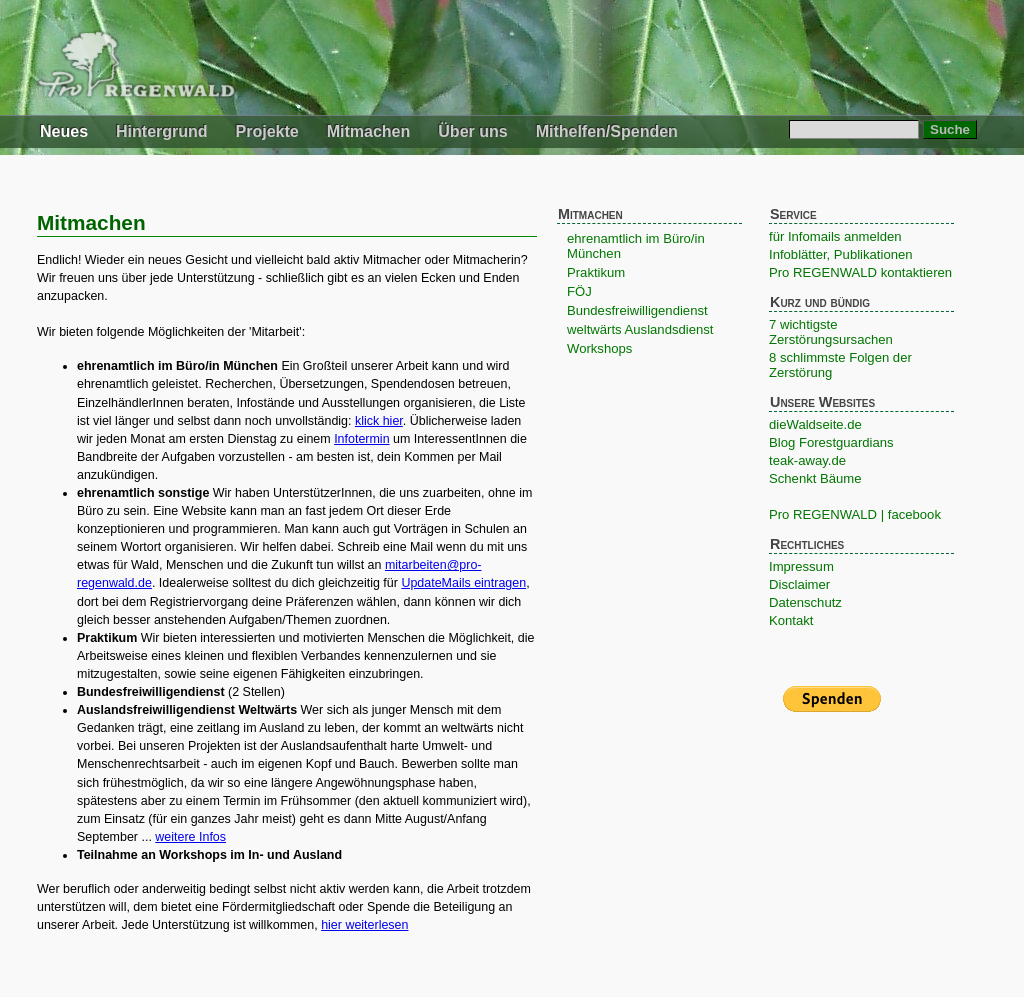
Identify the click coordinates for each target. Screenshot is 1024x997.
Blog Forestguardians (831, 442)
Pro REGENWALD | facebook (855, 514)
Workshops (599, 348)
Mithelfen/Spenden (607, 131)
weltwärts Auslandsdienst (640, 329)
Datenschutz (805, 602)
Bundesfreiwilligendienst (637, 310)
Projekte (267, 131)
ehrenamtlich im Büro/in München (636, 246)
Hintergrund (162, 131)
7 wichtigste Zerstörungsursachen (831, 332)
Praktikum (596, 272)
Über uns (472, 131)
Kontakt (791, 620)
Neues (64, 131)
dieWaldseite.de (815, 424)
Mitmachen (369, 131)
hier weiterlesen (364, 925)
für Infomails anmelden (835, 236)
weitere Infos (190, 837)
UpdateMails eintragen (463, 583)
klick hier (379, 421)
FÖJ (579, 291)
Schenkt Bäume (815, 478)
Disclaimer (799, 584)
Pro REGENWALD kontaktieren (860, 272)
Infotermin (361, 439)
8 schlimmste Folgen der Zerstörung (840, 365)
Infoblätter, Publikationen (841, 254)
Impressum (801, 566)
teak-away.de (807, 460)
